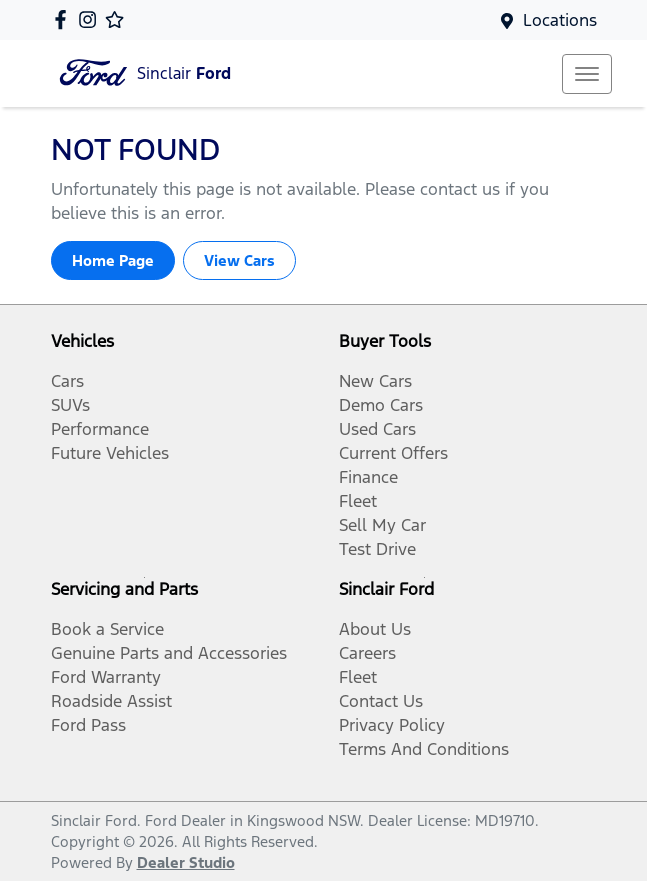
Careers (367, 653)
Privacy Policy (392, 725)
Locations (560, 20)
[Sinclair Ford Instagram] (91, 19)
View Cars (239, 260)
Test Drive (377, 549)
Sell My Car (382, 525)
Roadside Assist (111, 701)
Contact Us (381, 701)
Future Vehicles (110, 453)
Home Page (113, 260)
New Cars (375, 381)
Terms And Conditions (424, 749)
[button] (587, 74)
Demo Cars (381, 405)
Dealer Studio (186, 862)
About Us (375, 629)
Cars (67, 381)
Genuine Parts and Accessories (169, 653)
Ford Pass (88, 725)
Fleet (358, 501)
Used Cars (377, 429)
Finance (368, 477)
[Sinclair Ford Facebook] (64, 19)
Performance (100, 429)
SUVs (70, 405)
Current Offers (393, 453)
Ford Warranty (106, 677)
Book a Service (107, 629)
